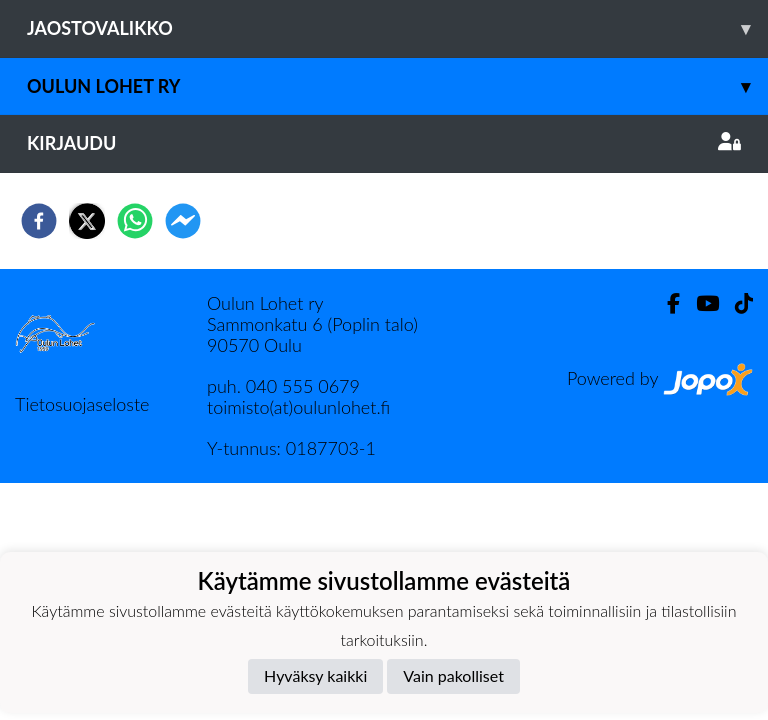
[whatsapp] (135, 221)
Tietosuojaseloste (82, 404)
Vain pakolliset (453, 675)
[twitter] (87, 221)
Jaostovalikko (397, 28)
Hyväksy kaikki (315, 675)
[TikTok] (736, 303)
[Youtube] (699, 303)
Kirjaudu (384, 143)
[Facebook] (665, 303)
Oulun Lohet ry (397, 86)
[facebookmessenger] (183, 221)
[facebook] (39, 221)
